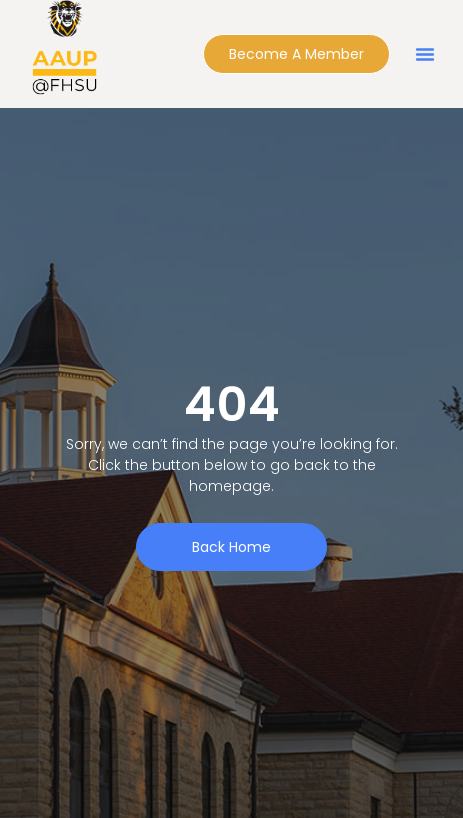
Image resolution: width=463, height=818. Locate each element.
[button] (425, 54)
